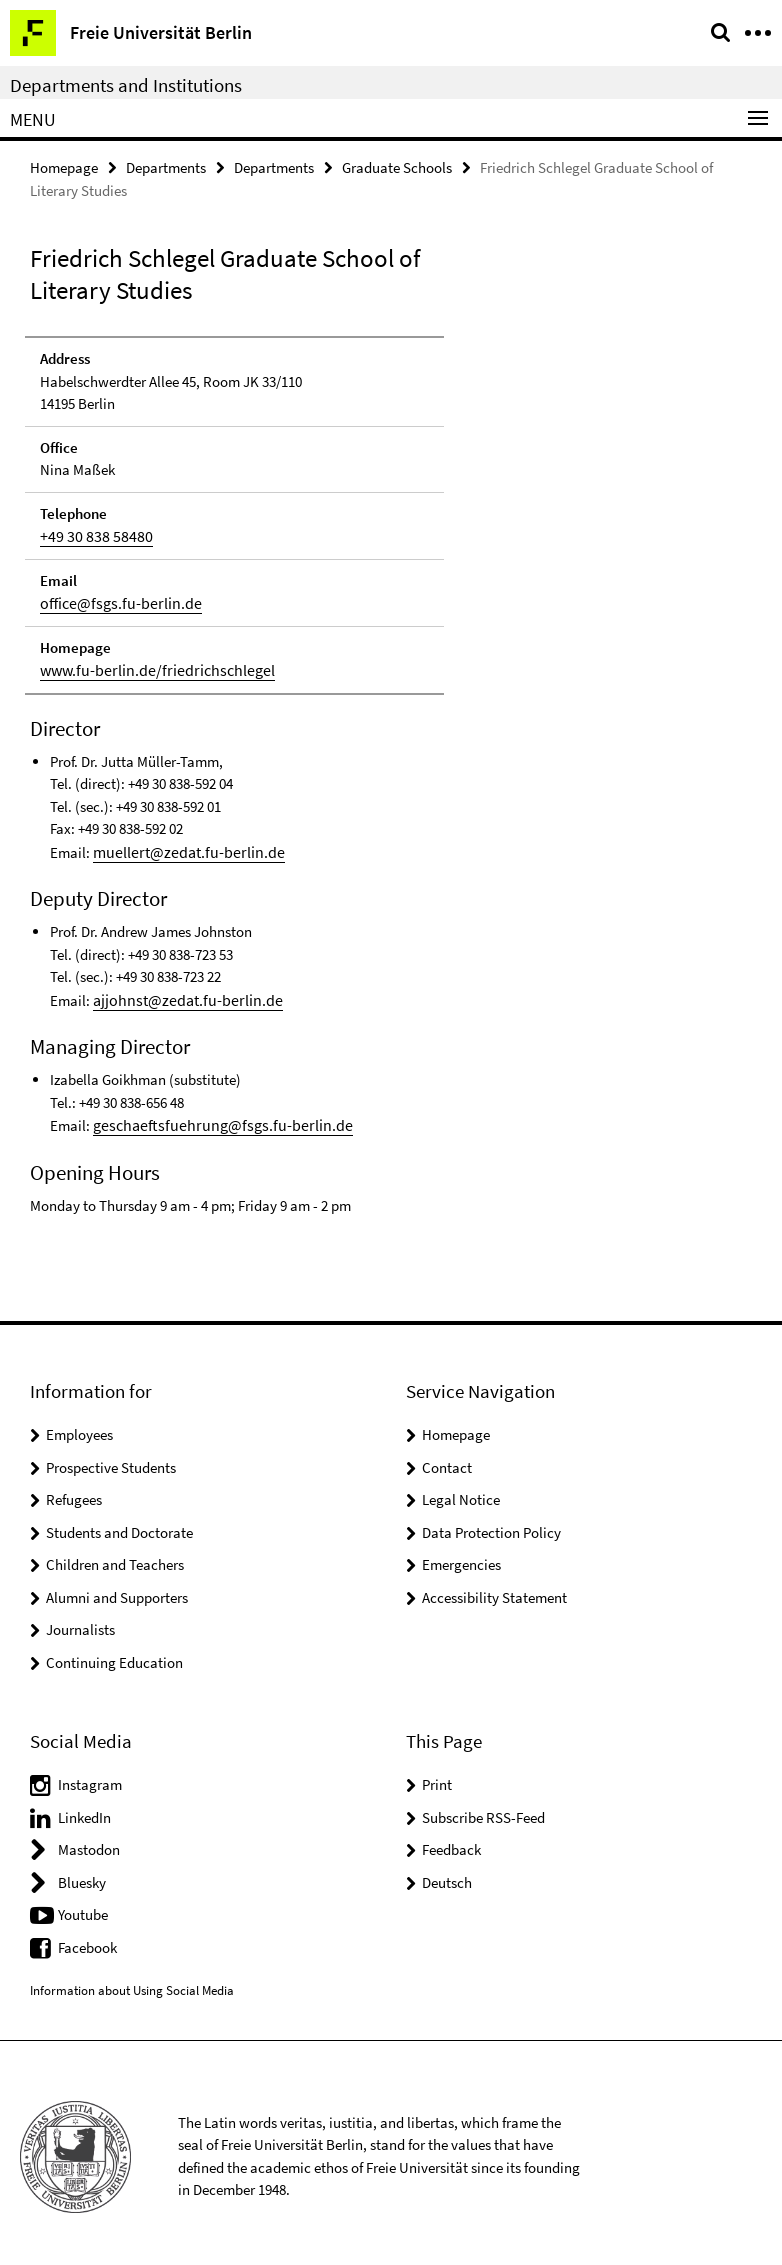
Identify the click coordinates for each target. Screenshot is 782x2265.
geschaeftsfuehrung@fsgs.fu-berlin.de (210, 1118)
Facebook (87, 1940)
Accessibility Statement (494, 1590)
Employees (79, 1427)
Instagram (90, 1777)
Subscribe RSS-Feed (483, 1810)
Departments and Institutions (126, 85)
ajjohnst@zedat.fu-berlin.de (180, 994)
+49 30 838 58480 (90, 534)
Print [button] (437, 1777)
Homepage (64, 166)
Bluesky (82, 1875)
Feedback (451, 1842)
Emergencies (461, 1557)
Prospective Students (111, 1460)
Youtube (83, 1907)
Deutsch (447, 1875)
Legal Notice (461, 1492)
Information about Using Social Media (132, 1983)
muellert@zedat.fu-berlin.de (180, 847)
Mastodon (89, 1842)
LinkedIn (84, 1810)
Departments (166, 166)
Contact (447, 1460)
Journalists (80, 1622)
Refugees (74, 1492)
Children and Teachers (115, 1557)
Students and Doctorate (119, 1525)
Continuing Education (114, 1655)
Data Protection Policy (491, 1525)
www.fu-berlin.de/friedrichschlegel (148, 666)
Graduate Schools (397, 166)
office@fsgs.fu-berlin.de (114, 600)
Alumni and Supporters (117, 1590)
